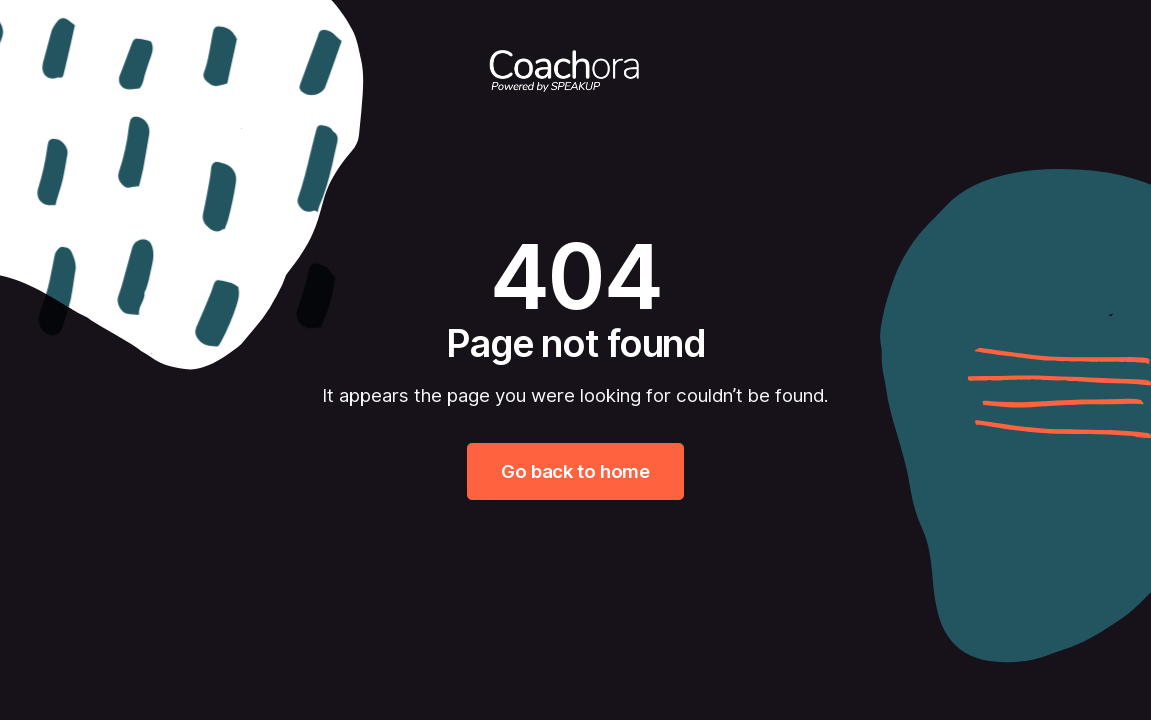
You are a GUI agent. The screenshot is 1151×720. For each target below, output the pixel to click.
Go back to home (575, 471)
